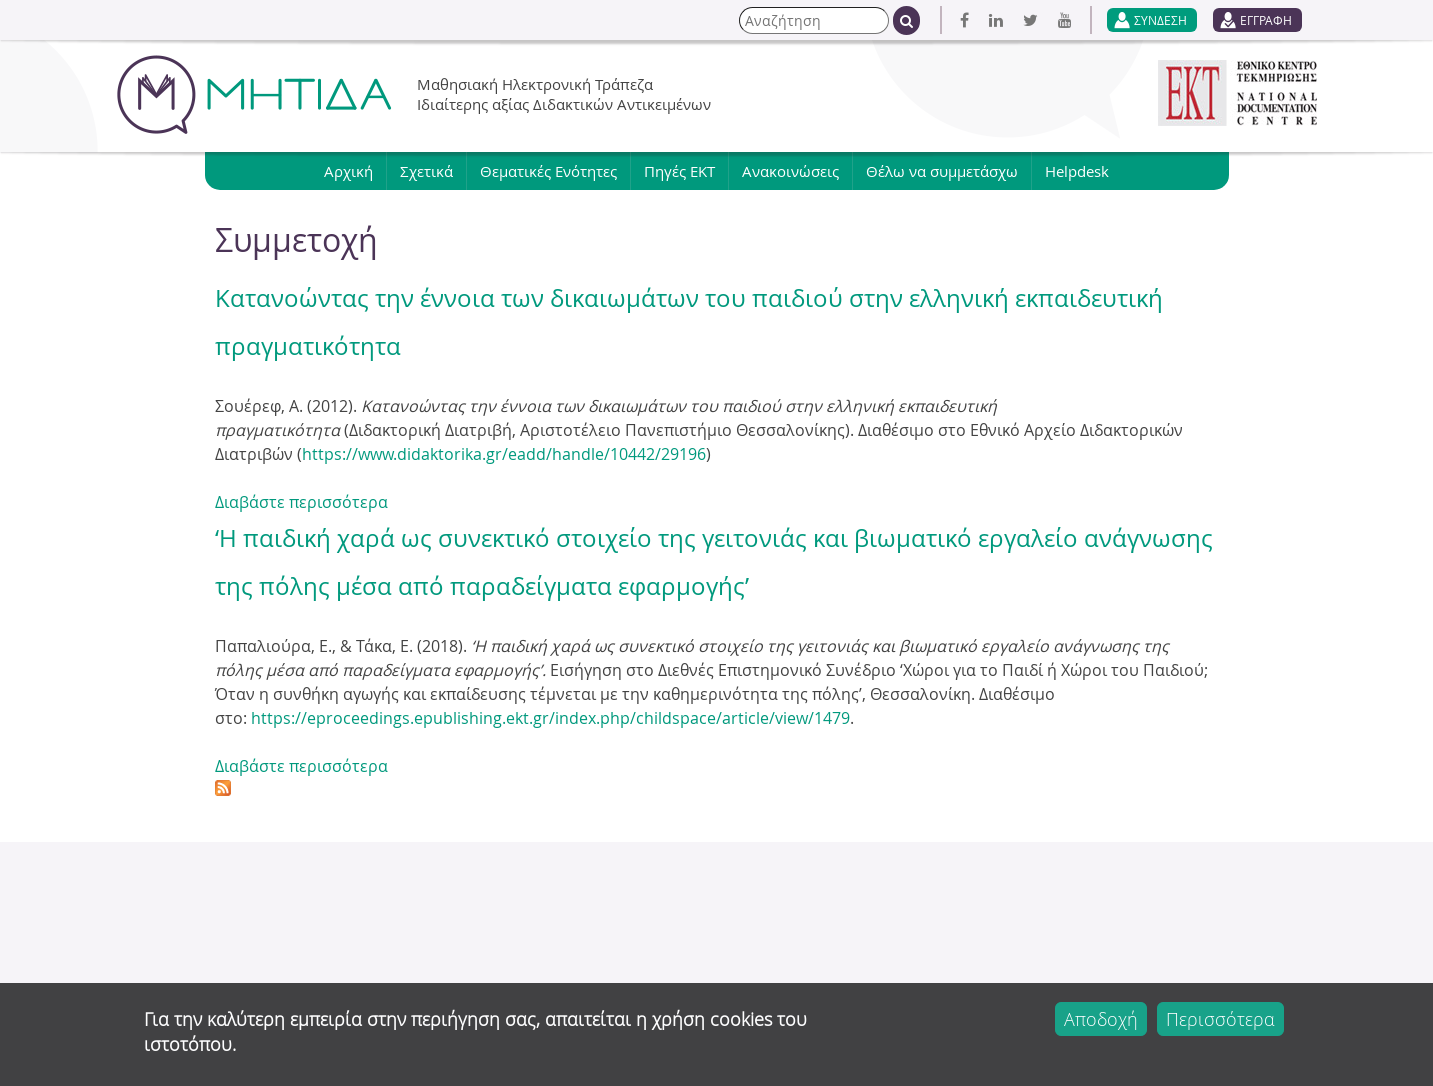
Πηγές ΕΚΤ (679, 171)
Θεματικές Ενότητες (548, 171)
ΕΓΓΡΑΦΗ (1266, 20)
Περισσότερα (1220, 1019)
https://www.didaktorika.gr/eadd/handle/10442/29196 (504, 454)
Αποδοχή (1101, 1019)
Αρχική (348, 171)
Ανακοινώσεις (790, 171)
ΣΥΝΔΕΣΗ (1160, 20)
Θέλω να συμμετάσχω (942, 171)
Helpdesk (1077, 171)
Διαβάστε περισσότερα (301, 502)
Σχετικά (426, 171)
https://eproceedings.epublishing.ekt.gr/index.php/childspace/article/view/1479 (550, 718)
